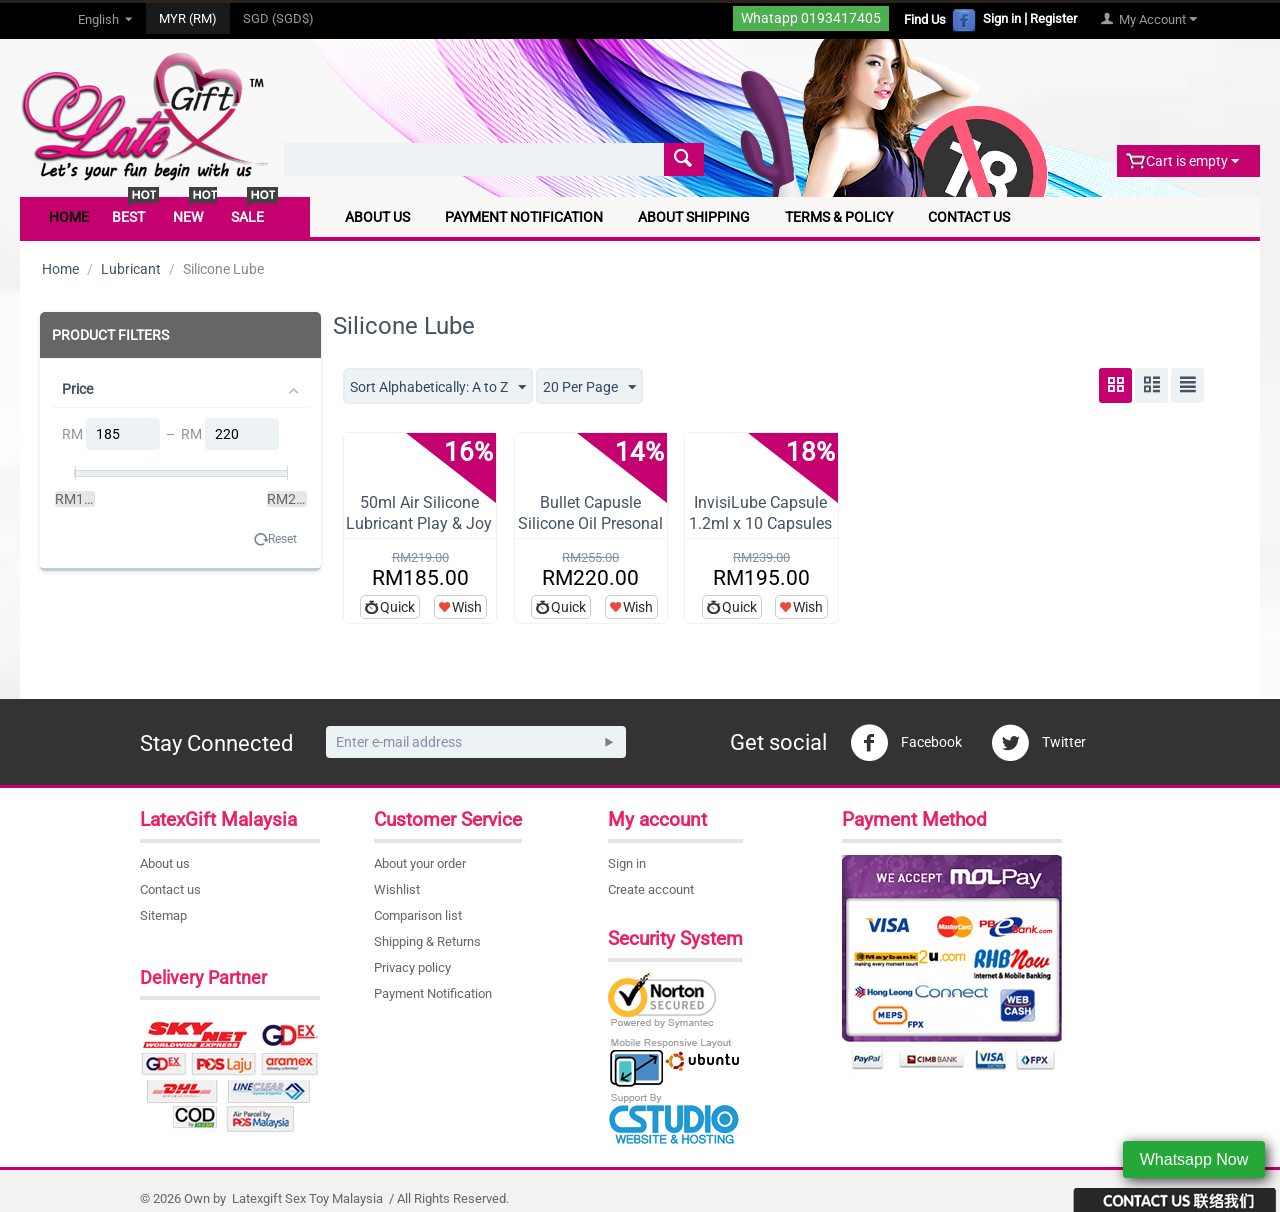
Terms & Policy (839, 217)
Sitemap (163, 915)
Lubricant (131, 269)
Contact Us (969, 217)
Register (1053, 18)
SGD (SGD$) (278, 18)
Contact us (170, 889)
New (188, 217)
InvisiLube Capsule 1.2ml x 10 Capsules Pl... (760, 523)
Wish (467, 607)
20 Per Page (589, 388)
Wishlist (397, 889)
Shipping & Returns (427, 941)
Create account (651, 889)
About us (165, 863)
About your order (420, 863)
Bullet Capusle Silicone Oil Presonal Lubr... (590, 523)
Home (69, 217)
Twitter (1038, 743)
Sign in (1002, 18)
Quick (397, 607)
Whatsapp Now (1194, 1159)
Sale (247, 217)
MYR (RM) (188, 18)
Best (128, 217)
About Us (377, 217)
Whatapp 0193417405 (811, 18)
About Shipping (694, 217)
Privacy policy (412, 967)
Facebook (906, 743)
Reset (282, 539)
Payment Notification (524, 217)
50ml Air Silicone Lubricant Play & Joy (419, 513)
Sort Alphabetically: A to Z (438, 388)
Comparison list (418, 915)
